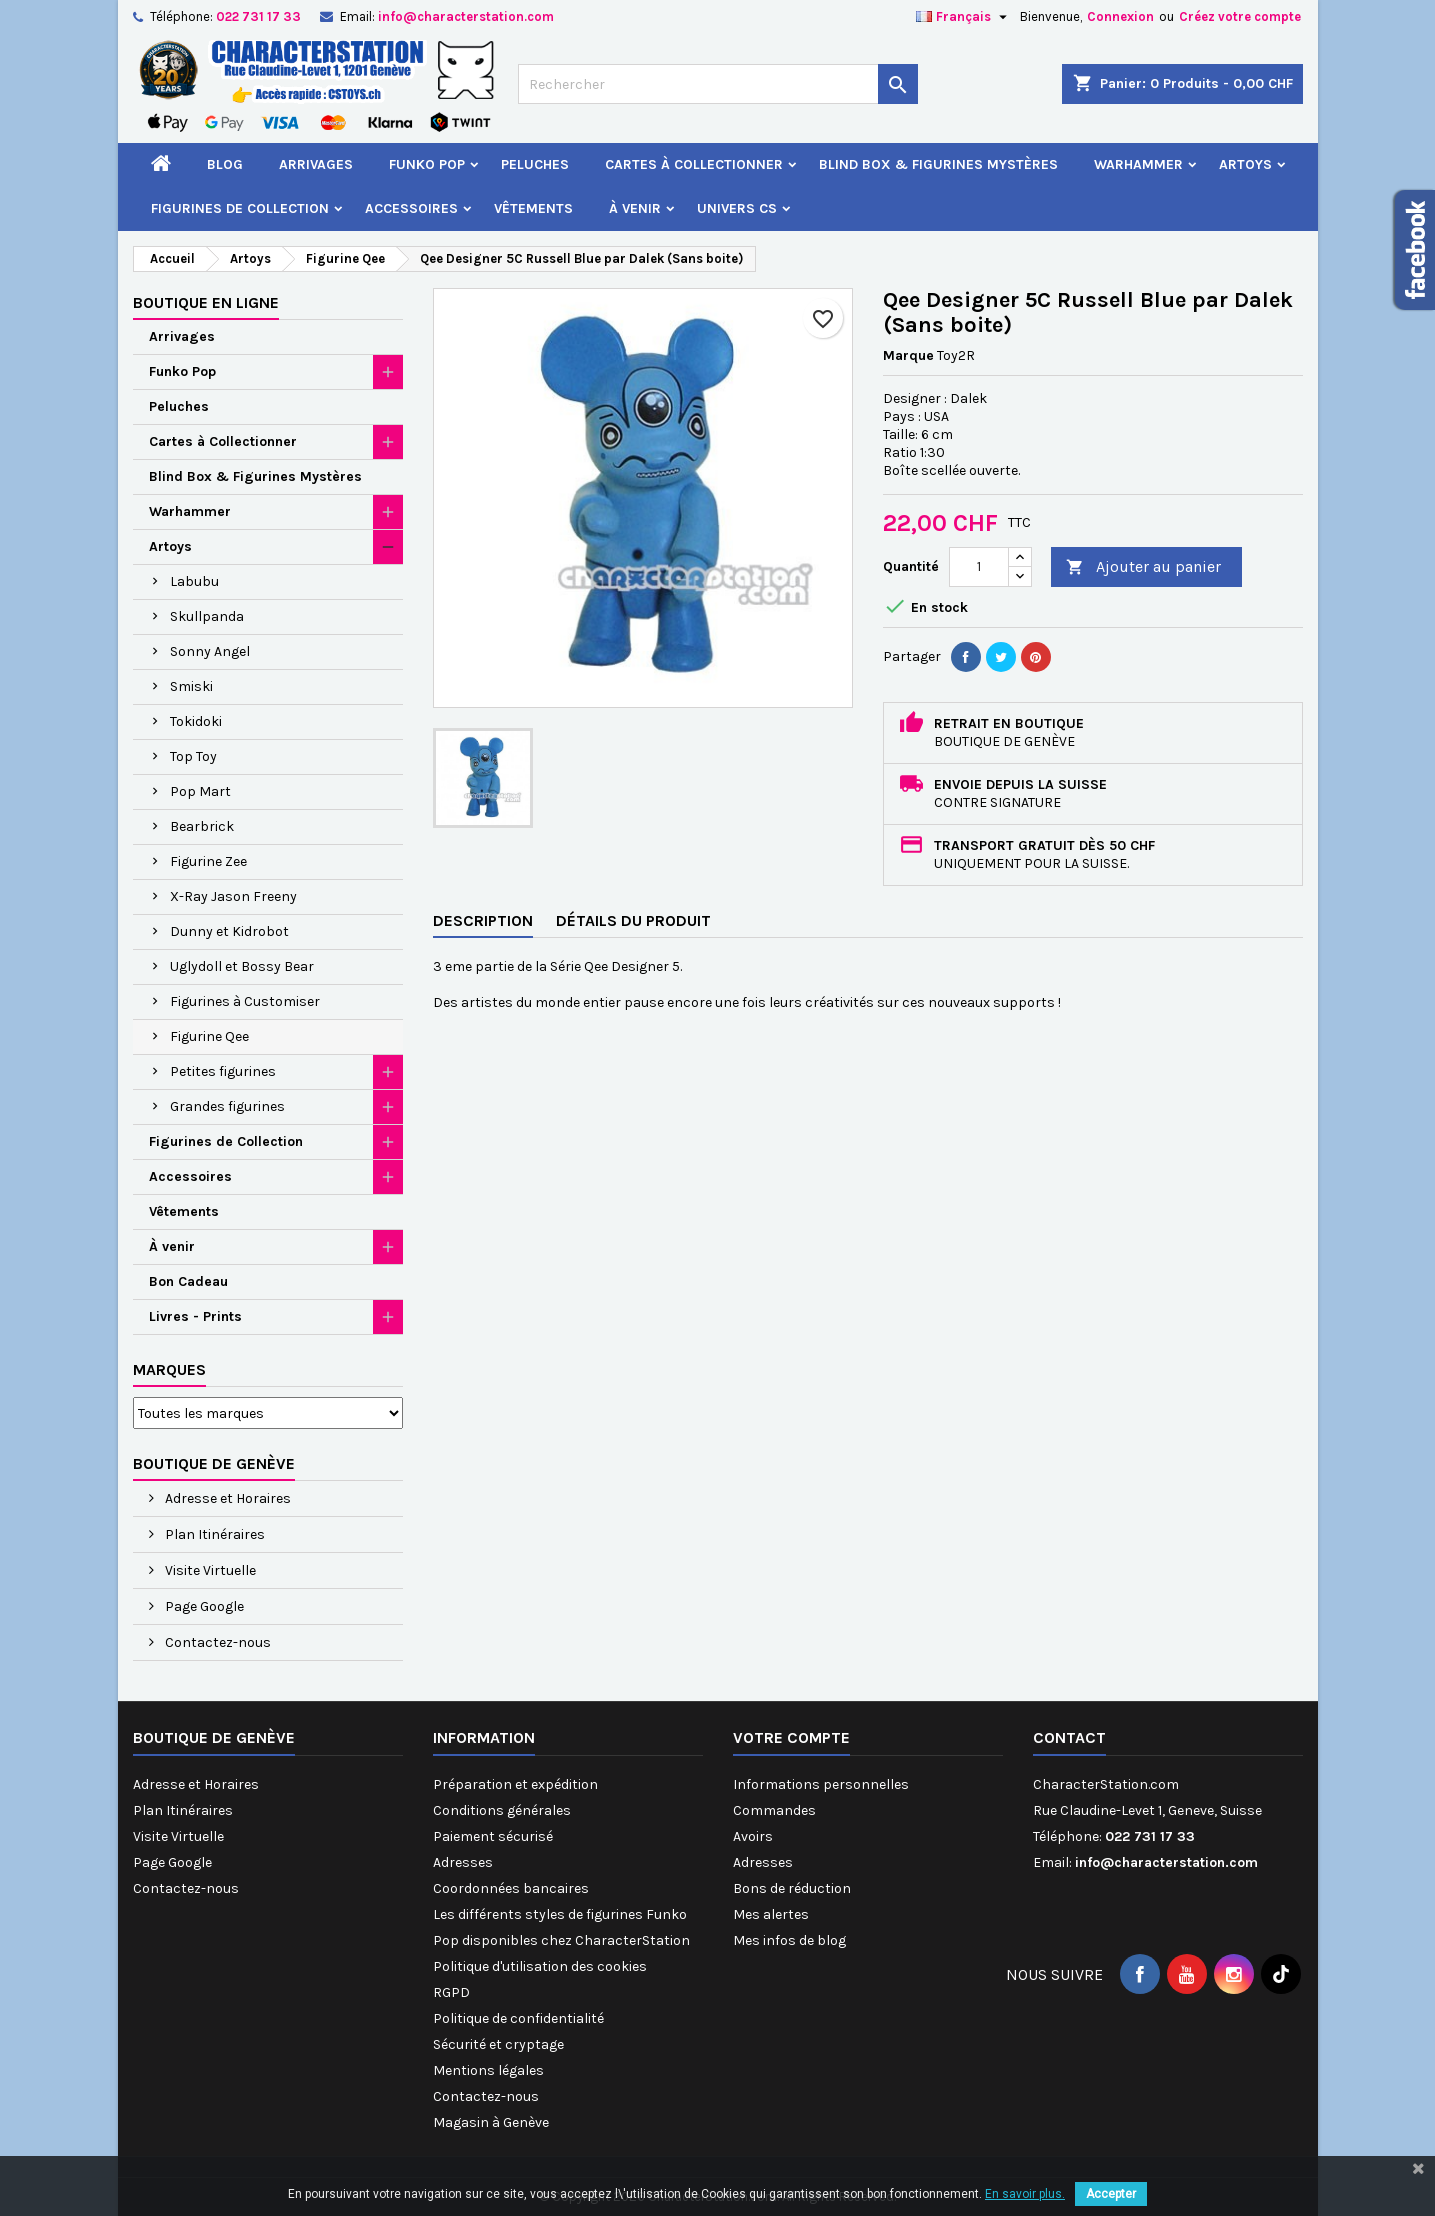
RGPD (451, 1992)
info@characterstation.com (466, 16)
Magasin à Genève (491, 2122)
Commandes (774, 1810)
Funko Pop (427, 164)
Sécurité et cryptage (498, 2044)
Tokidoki (196, 721)
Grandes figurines (227, 1106)
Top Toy (193, 756)
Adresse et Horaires (226, 1498)
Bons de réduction (792, 1888)
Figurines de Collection (240, 208)
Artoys (1245, 164)
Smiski (191, 686)
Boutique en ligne (206, 302)
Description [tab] (483, 920)
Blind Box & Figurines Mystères (938, 164)
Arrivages (316, 164)
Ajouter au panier (1143, 567)
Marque (908, 355)
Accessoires (411, 208)
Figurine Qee (209, 1036)
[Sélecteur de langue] (964, 17)
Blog (225, 164)
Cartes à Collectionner (694, 164)
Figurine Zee (208, 861)
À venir (635, 208)
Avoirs (753, 1836)
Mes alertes (771, 1914)
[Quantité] (979, 567)
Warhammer (1138, 164)
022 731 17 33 (258, 16)
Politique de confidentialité (518, 2018)
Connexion (1120, 16)
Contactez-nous (216, 1642)
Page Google (203, 1606)
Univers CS (737, 208)
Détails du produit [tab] (633, 920)
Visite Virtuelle (209, 1570)
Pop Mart (200, 791)
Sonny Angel (210, 651)
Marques (169, 1369)
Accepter (1111, 2194)
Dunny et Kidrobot (229, 931)
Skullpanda (207, 616)
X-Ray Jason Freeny (233, 896)
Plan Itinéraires (213, 1534)
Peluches (535, 164)
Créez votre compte (1240, 16)
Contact (1069, 1737)
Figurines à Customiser (245, 1001)
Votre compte (791, 1737)
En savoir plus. (1025, 2194)
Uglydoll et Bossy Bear (242, 966)
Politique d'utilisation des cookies (540, 1966)
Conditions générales (502, 1810)
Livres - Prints (195, 1316)
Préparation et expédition (515, 1784)
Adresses (463, 1862)
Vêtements (533, 208)
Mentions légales (488, 2070)
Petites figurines (223, 1071)
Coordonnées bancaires (511, 1888)
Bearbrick (202, 826)
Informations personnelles (821, 1784)
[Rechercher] (718, 84)
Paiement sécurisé (493, 1836)
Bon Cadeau (188, 1281)
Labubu (194, 581)
